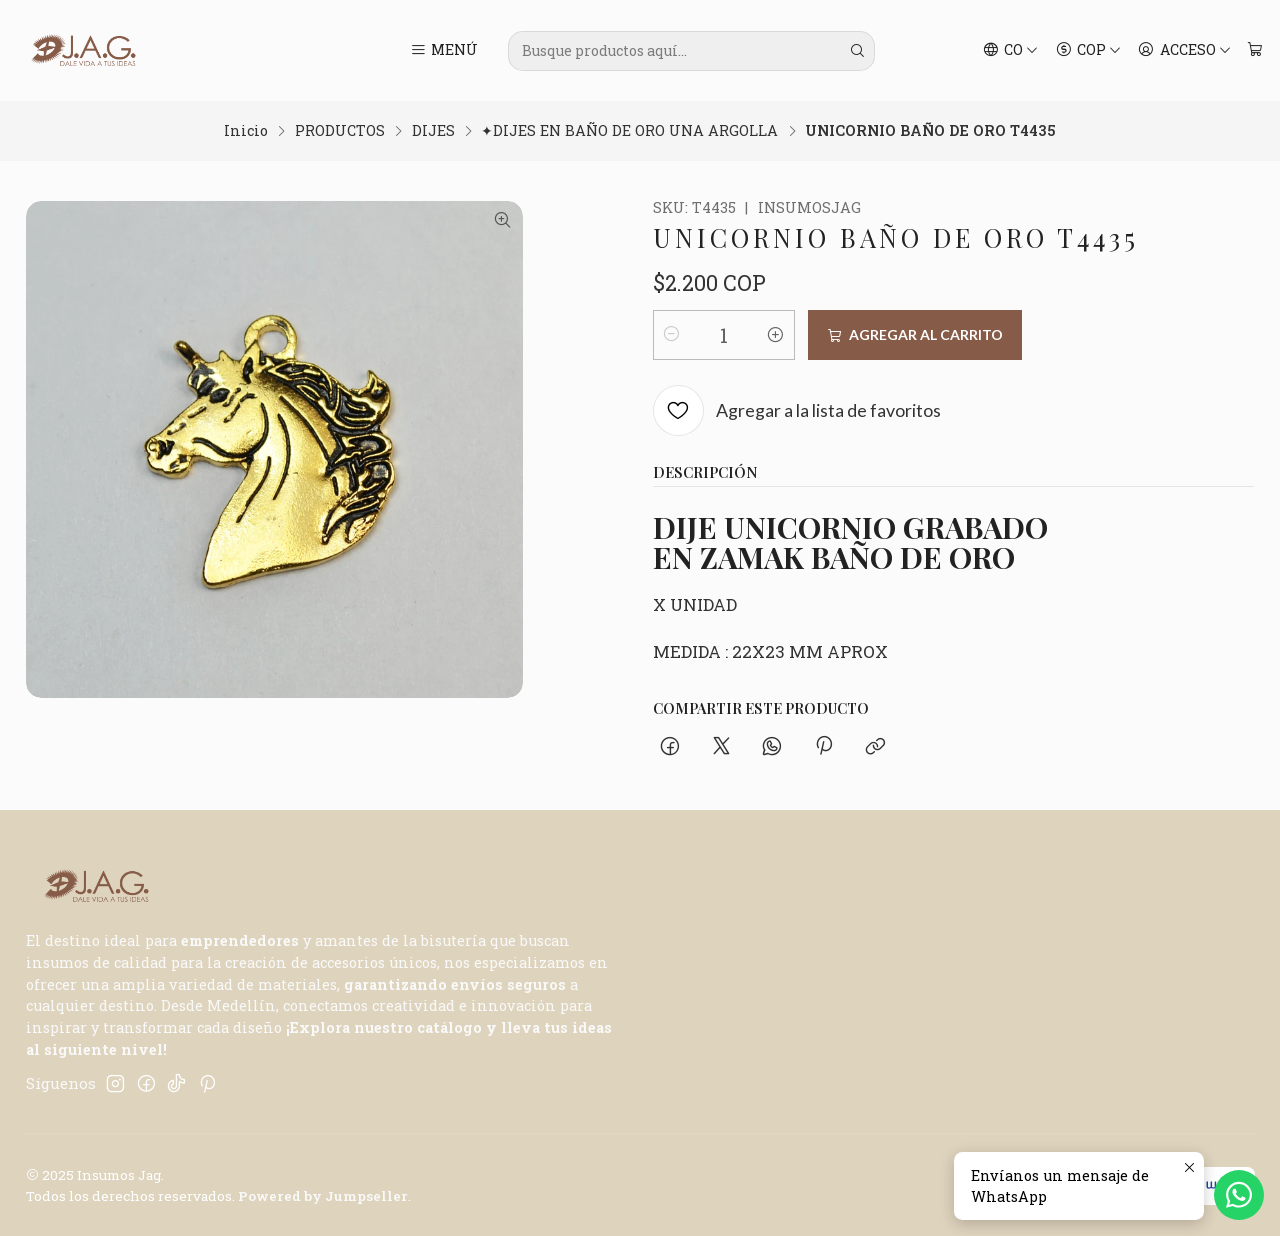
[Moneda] (1088, 51)
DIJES (433, 131)
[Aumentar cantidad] (776, 335)
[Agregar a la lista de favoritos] (797, 411)
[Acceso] (1184, 51)
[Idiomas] (1011, 51)
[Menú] (443, 51)
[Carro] (1254, 51)
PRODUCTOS (340, 131)
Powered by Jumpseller (323, 1196)
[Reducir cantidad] (672, 335)
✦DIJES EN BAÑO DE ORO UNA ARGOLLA (629, 131)
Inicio (246, 131)
